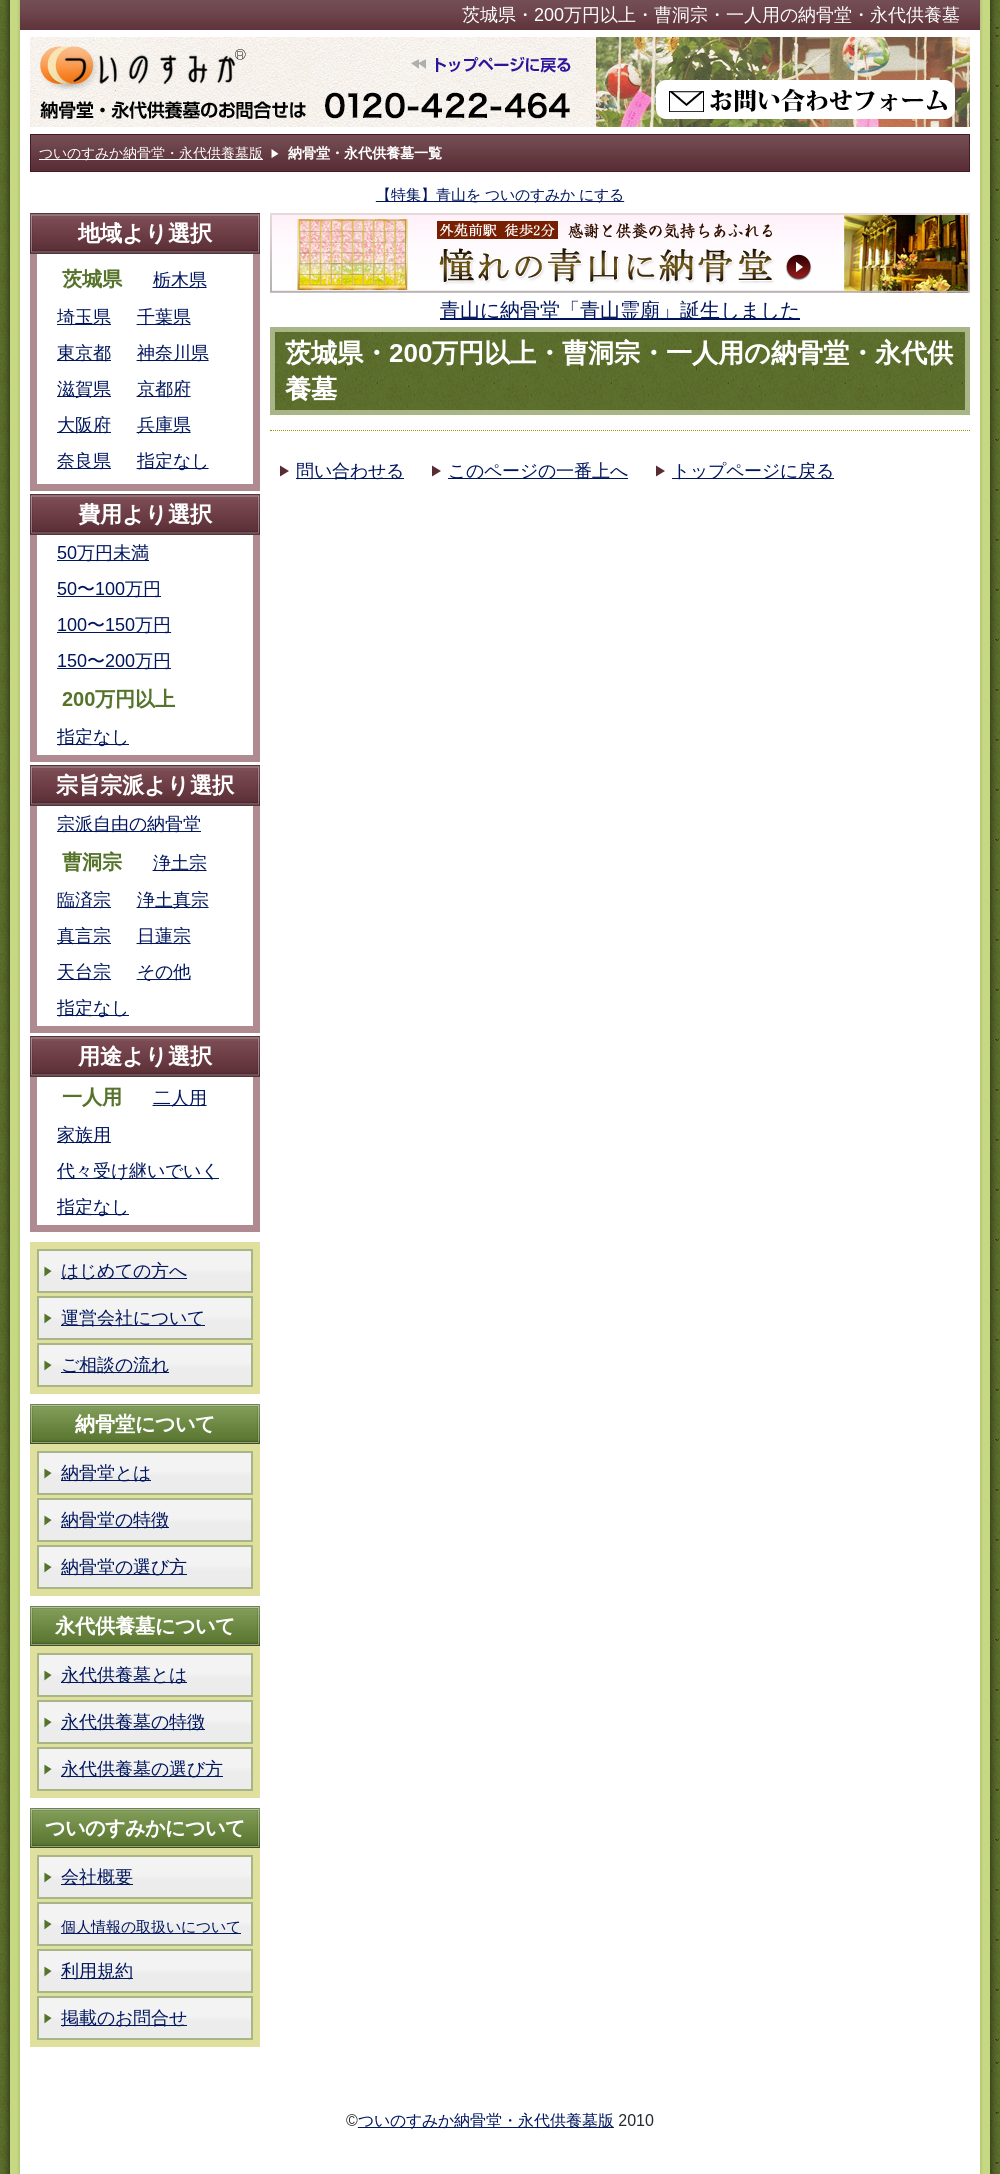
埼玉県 (84, 317)
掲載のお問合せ (124, 2018)
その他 (164, 972)
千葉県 (164, 317)
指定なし (173, 461)
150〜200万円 (114, 661)
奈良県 (84, 461)
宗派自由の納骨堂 (129, 824)
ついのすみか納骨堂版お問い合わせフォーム (782, 82)
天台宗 (84, 972)
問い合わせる (350, 471)
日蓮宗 (164, 936)
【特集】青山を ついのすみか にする (500, 194)
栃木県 (180, 280)
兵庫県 (164, 425)
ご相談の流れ (115, 1365)
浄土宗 (180, 863)
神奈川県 (173, 353)
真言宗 (84, 936)
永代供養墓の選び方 (142, 1769)
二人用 (180, 1098)
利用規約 (97, 1971)
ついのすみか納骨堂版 (312, 82)
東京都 (84, 353)
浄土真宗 (173, 900)
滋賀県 (84, 389)
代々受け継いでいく (138, 1171)
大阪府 (84, 425)
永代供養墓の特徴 (133, 1722)
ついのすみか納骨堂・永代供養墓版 (151, 153)
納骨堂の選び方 (124, 1567)
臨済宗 (84, 900)
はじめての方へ (124, 1271)
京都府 (164, 389)
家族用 (84, 1135)
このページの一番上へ (538, 471)
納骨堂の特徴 (115, 1520)
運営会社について (133, 1318)
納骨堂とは (106, 1473)
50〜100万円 (109, 589)
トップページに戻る (753, 471)
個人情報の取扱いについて (151, 1926)
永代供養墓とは (124, 1675)
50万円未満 (103, 553)
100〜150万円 (114, 625)
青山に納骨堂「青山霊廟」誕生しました (620, 310)
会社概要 (97, 1877)
